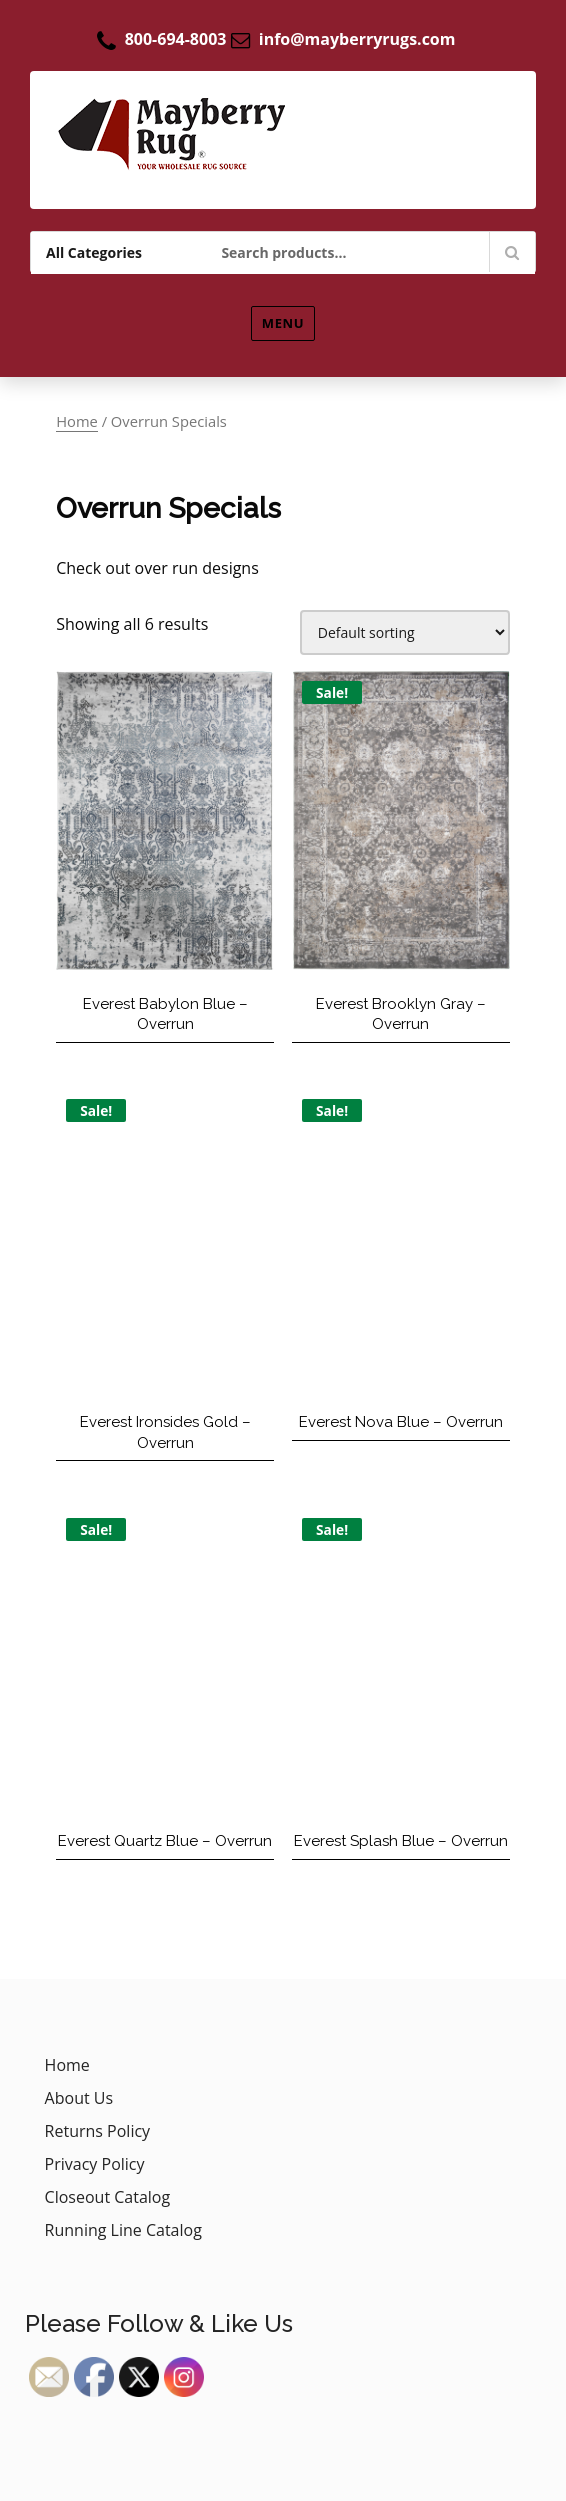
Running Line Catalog (123, 2230)
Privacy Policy (95, 2164)
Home (77, 421)
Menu (283, 323)
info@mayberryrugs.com (357, 39)
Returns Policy (98, 2131)
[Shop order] (405, 632)
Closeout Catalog (108, 2197)
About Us (79, 2098)
